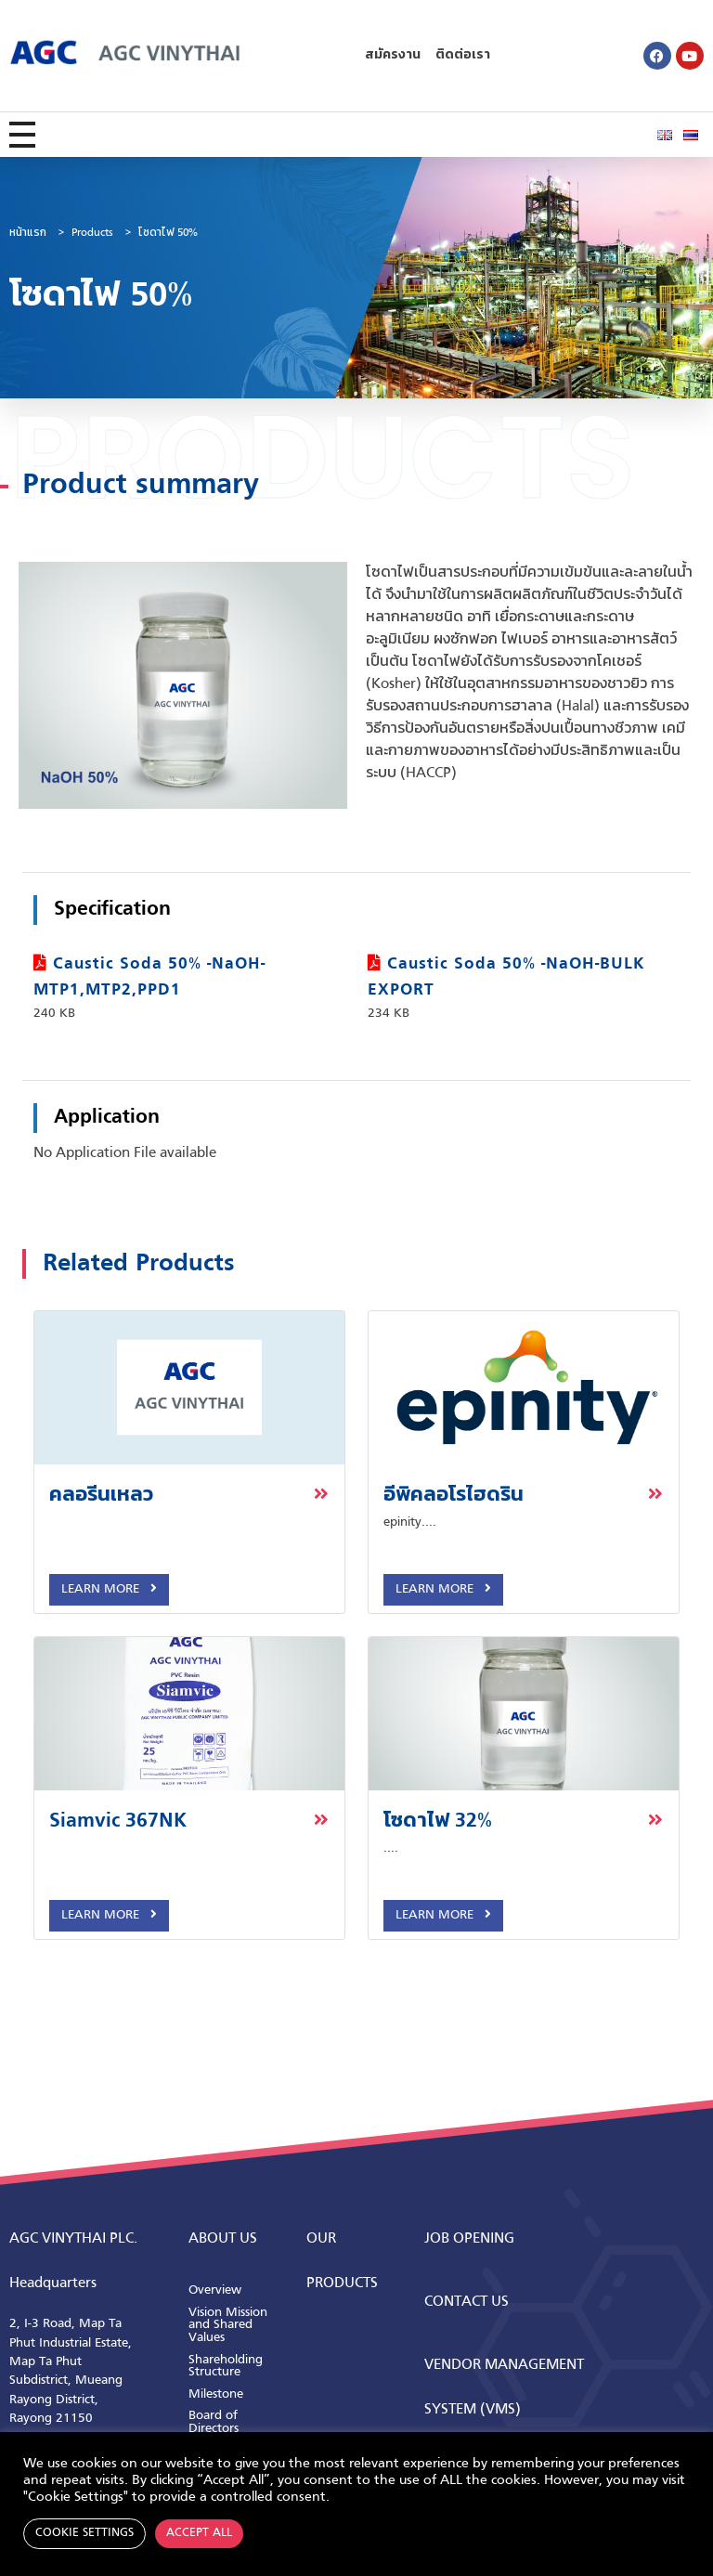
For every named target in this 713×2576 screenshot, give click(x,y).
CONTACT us (466, 2302)
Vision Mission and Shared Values (227, 2325)
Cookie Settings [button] (84, 2533)
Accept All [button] (199, 2533)
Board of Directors (213, 2422)
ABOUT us (222, 2238)
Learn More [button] (109, 1588)
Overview (214, 2290)
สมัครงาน (393, 55)
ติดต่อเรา (462, 55)
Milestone (215, 2394)
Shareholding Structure (225, 2366)
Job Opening (469, 2238)
